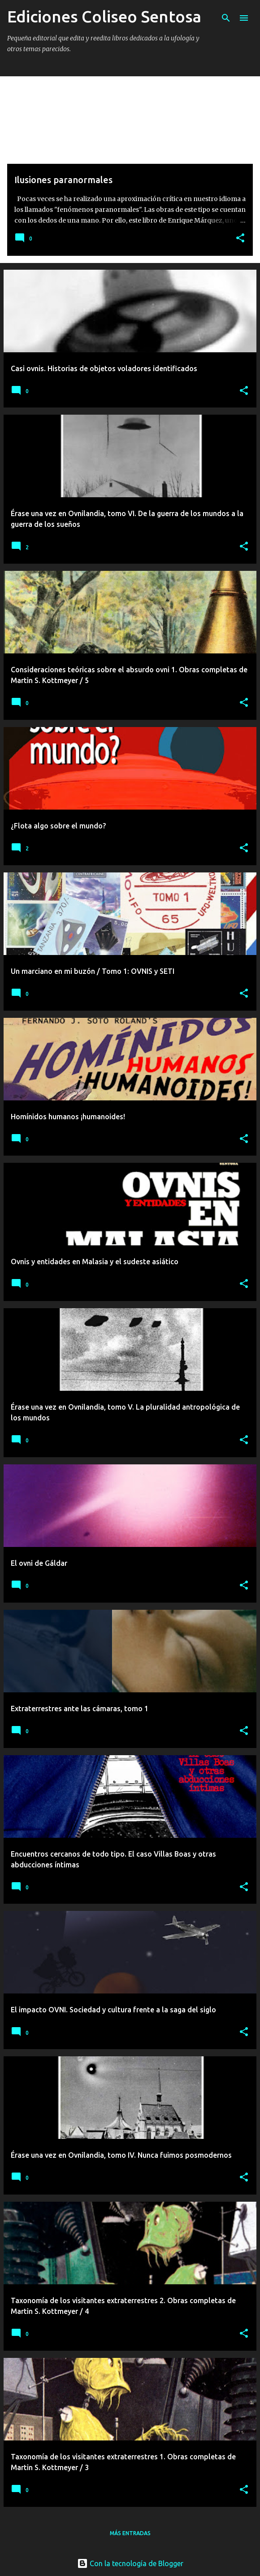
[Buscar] (226, 18)
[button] (240, 238)
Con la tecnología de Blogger (130, 2563)
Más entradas (130, 2533)
